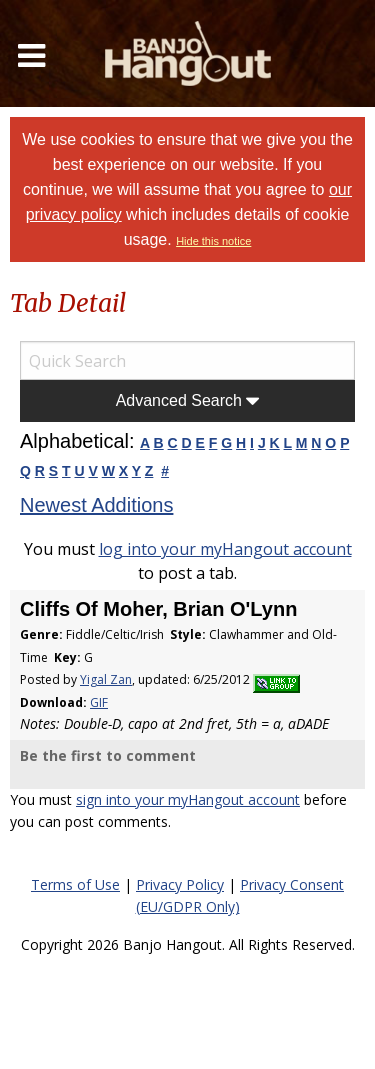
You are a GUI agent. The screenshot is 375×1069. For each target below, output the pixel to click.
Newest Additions (96, 505)
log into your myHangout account (225, 549)
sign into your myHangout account (188, 799)
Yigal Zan (106, 679)
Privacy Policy (180, 884)
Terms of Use (75, 884)
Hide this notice (213, 241)
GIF (99, 702)
